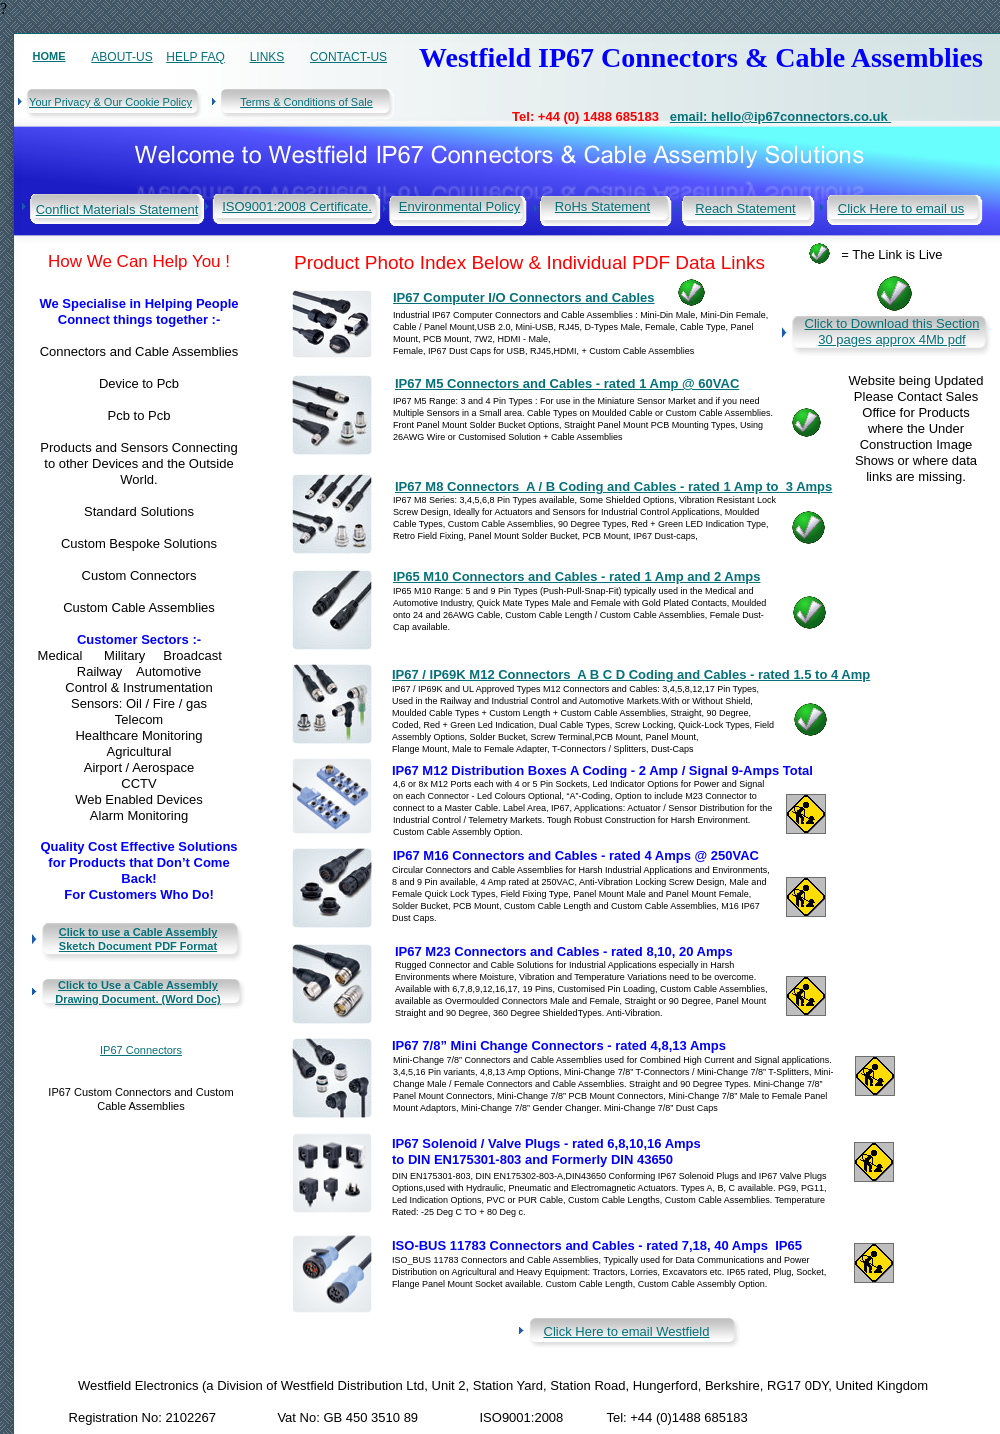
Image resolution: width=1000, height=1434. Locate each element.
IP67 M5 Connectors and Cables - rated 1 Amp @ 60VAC (567, 383)
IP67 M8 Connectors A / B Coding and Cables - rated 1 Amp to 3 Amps (613, 486)
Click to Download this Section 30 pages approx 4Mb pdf (892, 331)
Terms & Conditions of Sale (306, 102)
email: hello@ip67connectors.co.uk (780, 116)
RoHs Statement (602, 206)
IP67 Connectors (141, 1050)
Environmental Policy (459, 206)
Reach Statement (745, 208)
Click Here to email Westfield (627, 1331)
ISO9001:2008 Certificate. (297, 206)
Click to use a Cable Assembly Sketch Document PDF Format (138, 939)
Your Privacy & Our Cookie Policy (110, 102)
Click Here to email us (901, 208)
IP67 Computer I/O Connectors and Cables (524, 297)
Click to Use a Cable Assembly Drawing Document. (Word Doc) (137, 992)
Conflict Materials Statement (117, 209)
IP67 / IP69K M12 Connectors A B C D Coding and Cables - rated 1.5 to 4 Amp (631, 674)
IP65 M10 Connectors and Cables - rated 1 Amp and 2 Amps (576, 576)
